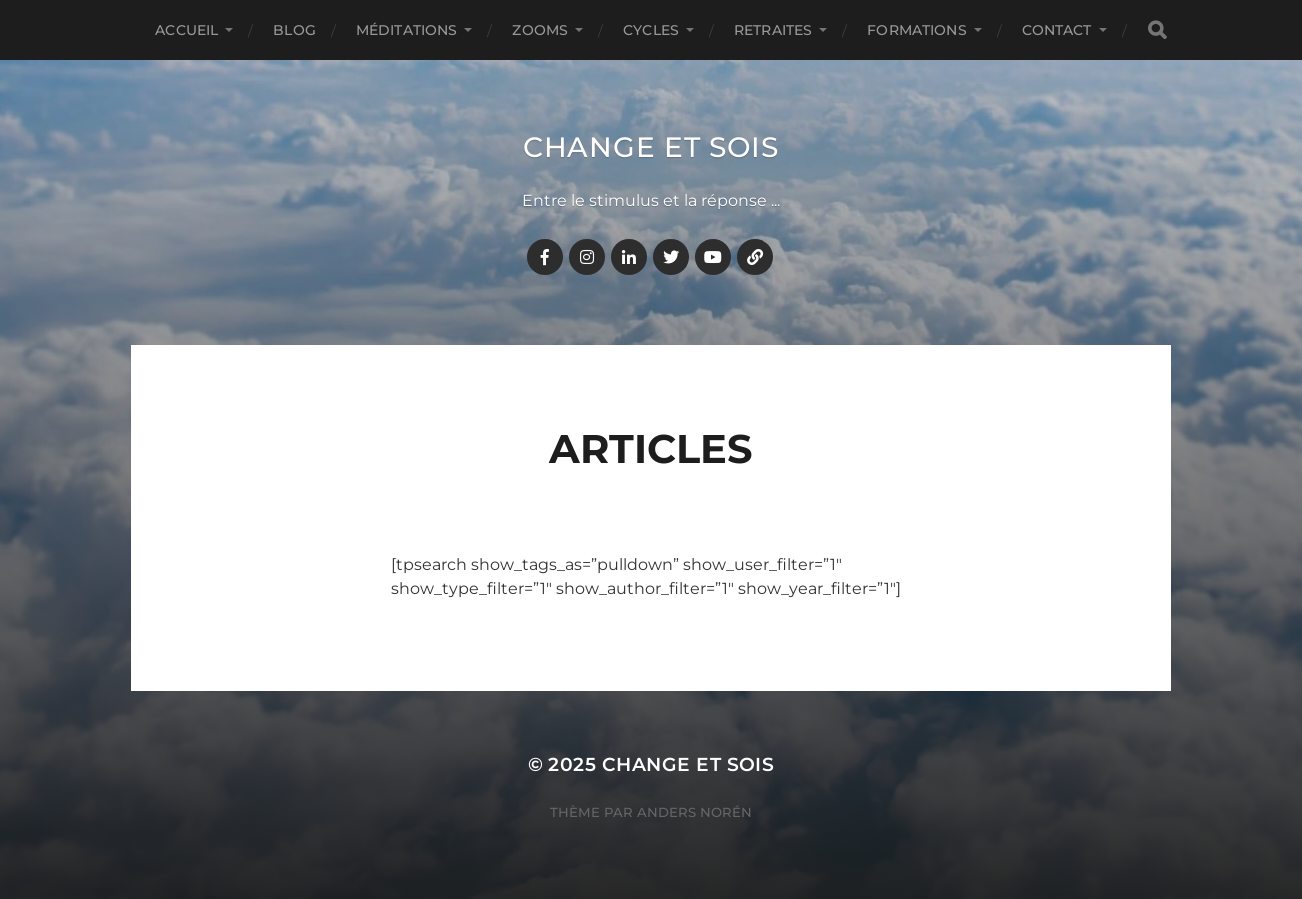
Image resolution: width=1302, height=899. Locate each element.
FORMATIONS (916, 30)
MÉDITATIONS (407, 30)
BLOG (294, 30)
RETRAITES (773, 30)
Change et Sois (651, 147)
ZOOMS (540, 30)
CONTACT (1057, 30)
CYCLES (651, 30)
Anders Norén (694, 812)
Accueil (186, 30)
